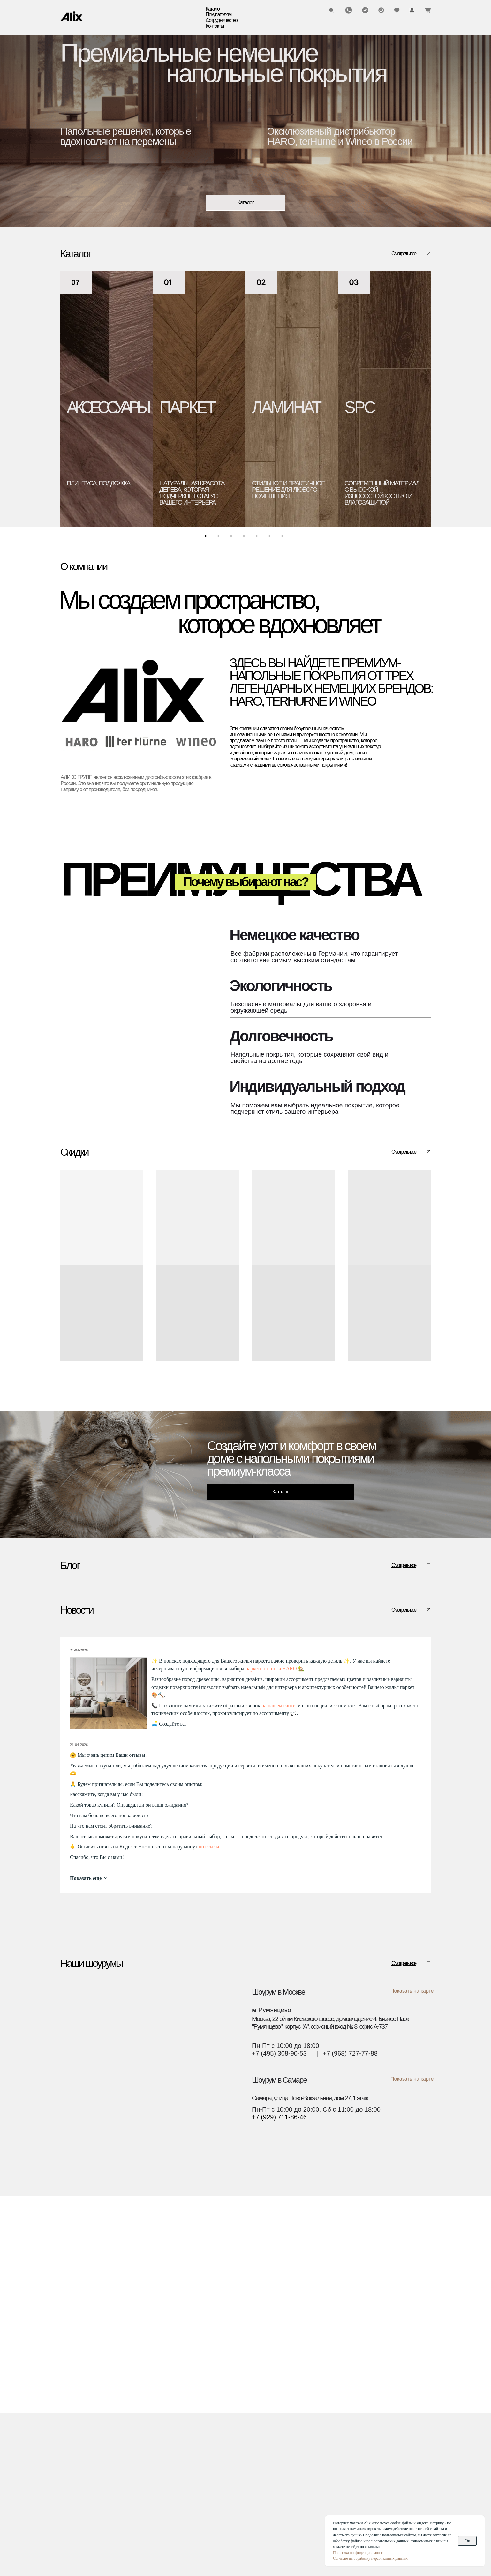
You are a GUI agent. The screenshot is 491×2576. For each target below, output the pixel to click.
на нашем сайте (278, 1868)
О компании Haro (140, 2503)
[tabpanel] (106, 399)
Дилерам (200, 2442)
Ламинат (71, 2442)
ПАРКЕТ (187, 407)
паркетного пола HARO (271, 1831)
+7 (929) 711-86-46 (279, 2279)
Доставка (130, 2434)
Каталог (75, 2421)
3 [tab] (233, 538)
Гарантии (130, 2460)
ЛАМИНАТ (286, 407)
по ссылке (209, 2009)
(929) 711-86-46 (351, 2437)
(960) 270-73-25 (351, 2430)
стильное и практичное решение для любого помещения (288, 489)
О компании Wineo (142, 2511)
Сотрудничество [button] (222, 20)
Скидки (69, 2494)
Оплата (128, 2442)
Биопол (70, 2468)
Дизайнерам (204, 2434)
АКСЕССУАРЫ (107, 407)
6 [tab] (271, 538)
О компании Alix (139, 2494)
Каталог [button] (213, 8)
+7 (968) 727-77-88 (350, 2216)
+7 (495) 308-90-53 (279, 2216)
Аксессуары (76, 2485)
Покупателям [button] (218, 14)
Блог (124, 2468)
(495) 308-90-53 (351, 2423)
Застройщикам (208, 2451)
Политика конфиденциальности (359, 2552)
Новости (129, 2477)
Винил (68, 2460)
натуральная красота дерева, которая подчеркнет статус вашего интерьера (191, 493)
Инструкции (133, 2451)
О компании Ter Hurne (147, 2520)
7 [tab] (284, 538)
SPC (359, 407)
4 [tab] (245, 538)
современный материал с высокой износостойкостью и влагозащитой (381, 493)
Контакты (215, 26)
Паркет (69, 2434)
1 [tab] (207, 538)
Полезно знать (82, 1696)
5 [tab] (258, 538)
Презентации (135, 2485)
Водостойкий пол (83, 2477)
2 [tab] (220, 538)
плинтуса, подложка (98, 483)
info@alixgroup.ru (354, 2444)
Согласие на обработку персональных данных (370, 2558)
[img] (71, 16)
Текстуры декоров (212, 2460)
